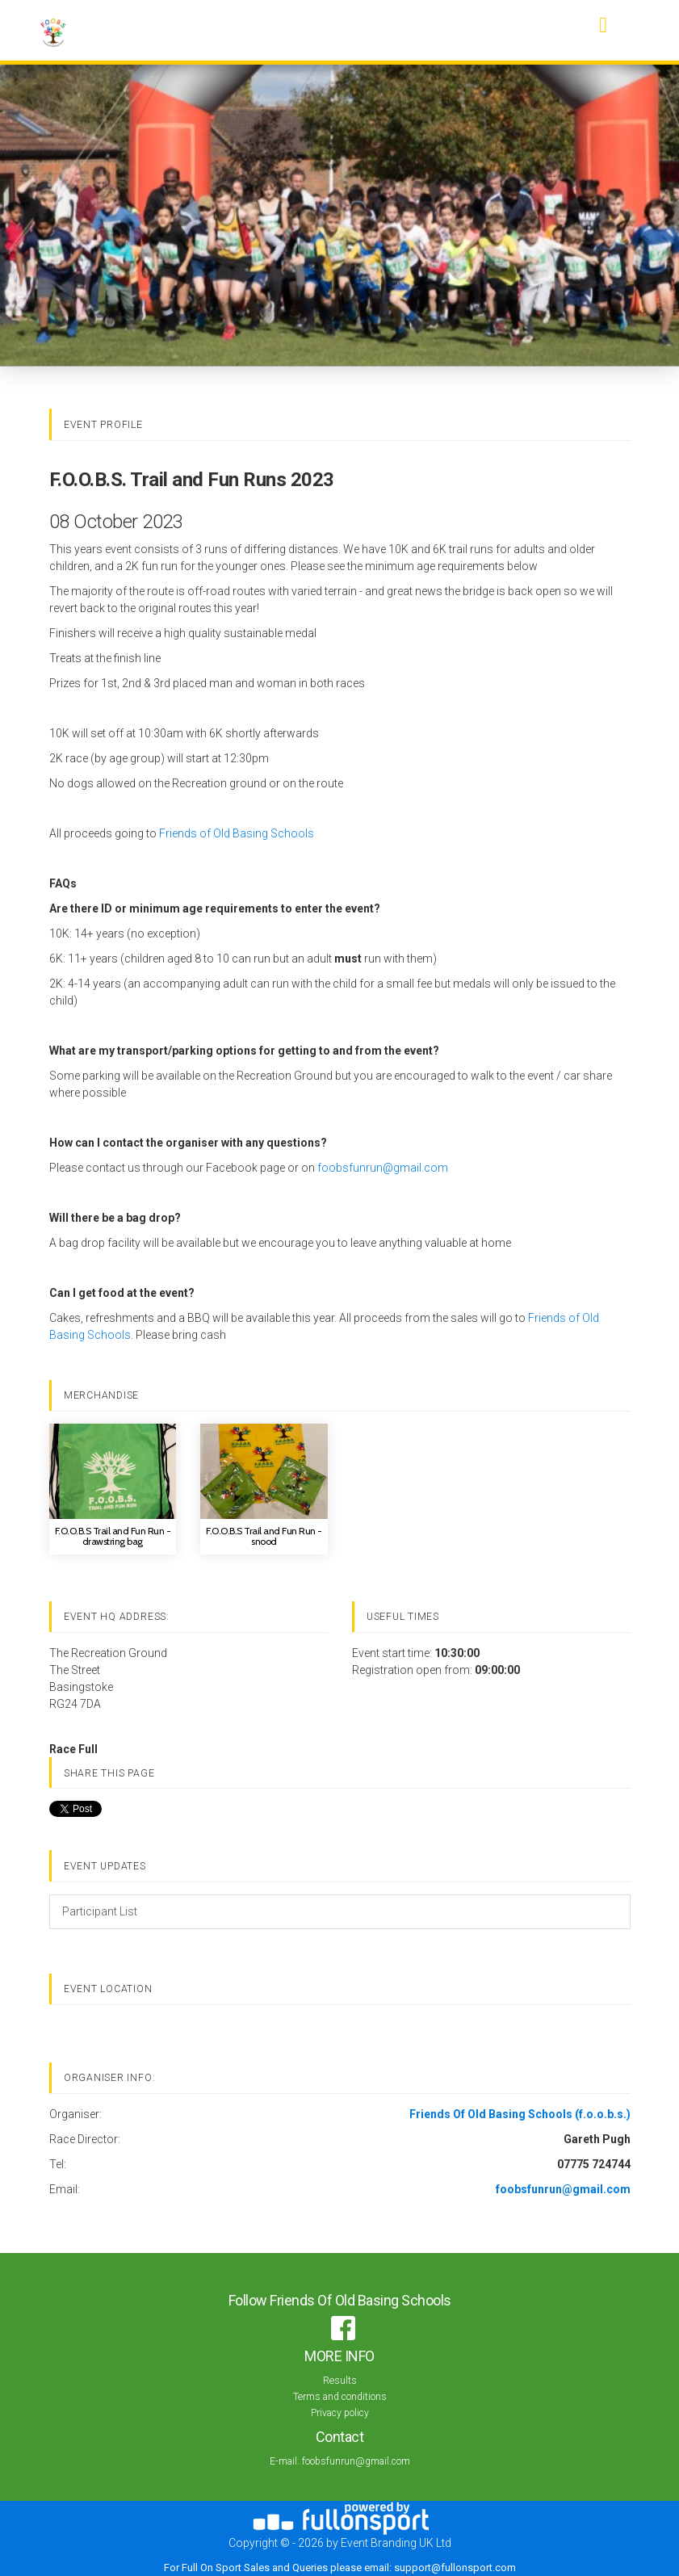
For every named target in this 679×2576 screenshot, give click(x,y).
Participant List (99, 1911)
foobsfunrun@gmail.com (382, 1167)
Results (340, 2380)
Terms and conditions (340, 2396)
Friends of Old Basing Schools (236, 833)
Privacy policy (340, 2413)
